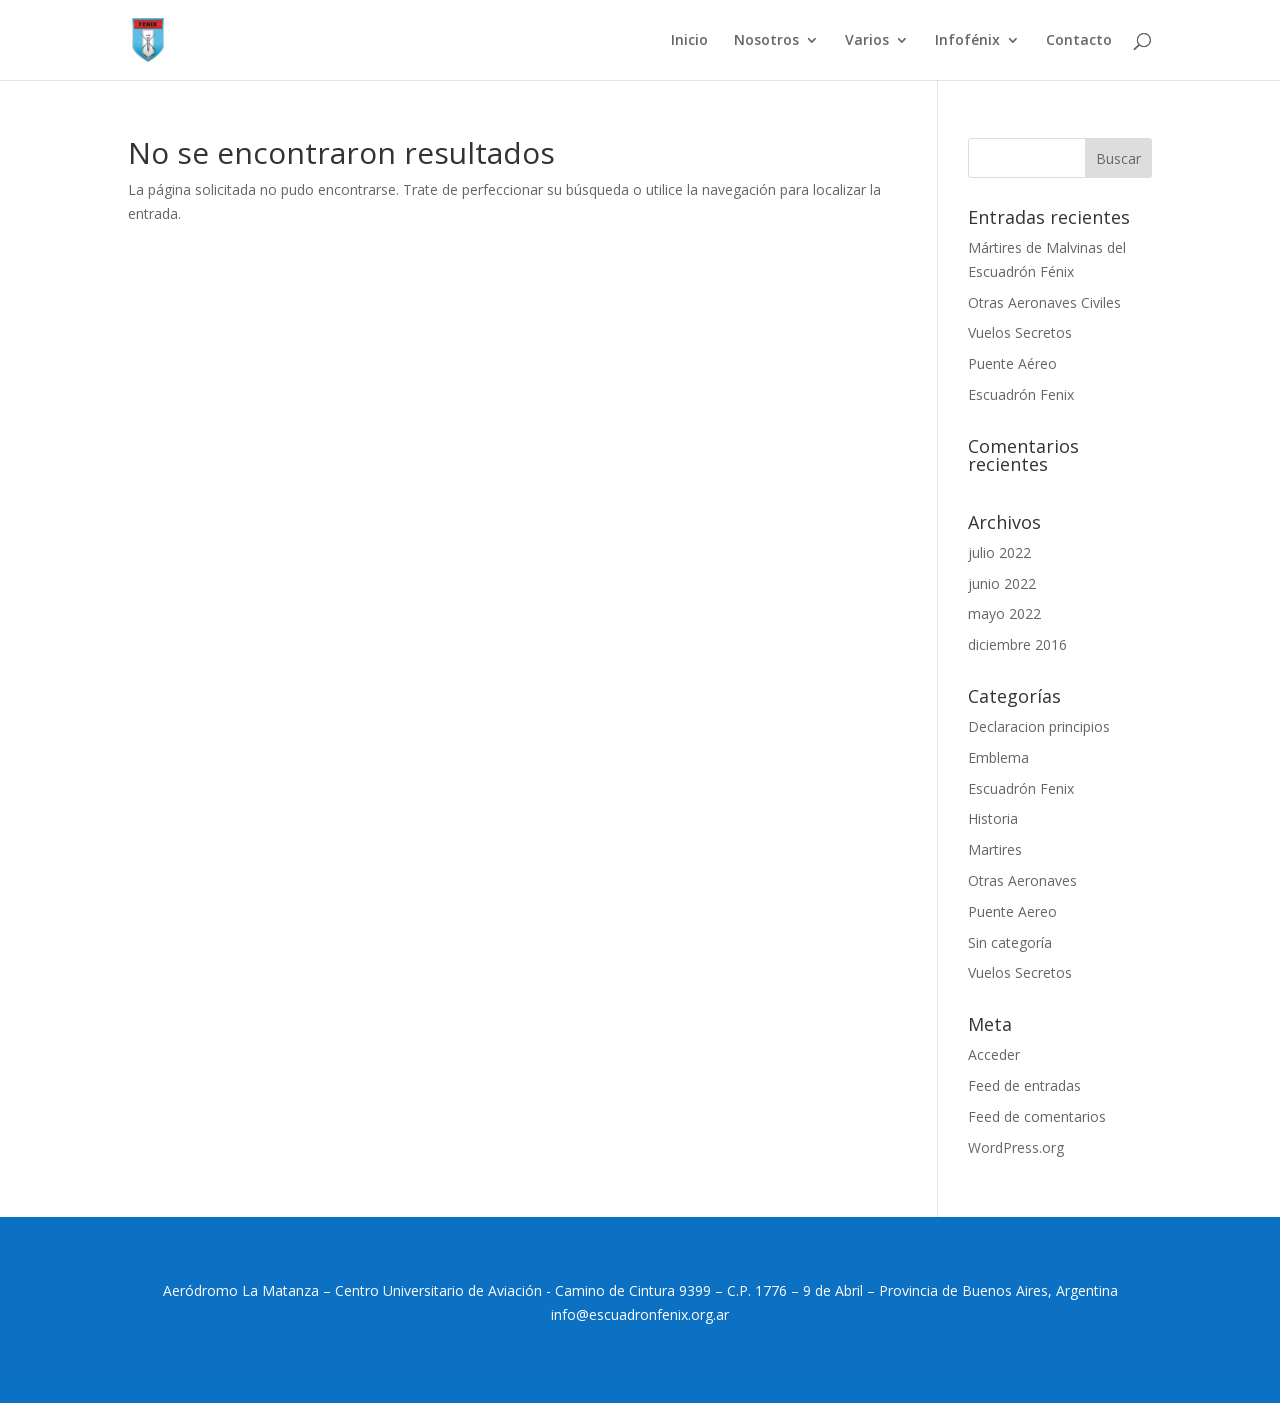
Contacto (1079, 41)
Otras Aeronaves (1022, 880)
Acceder (994, 1054)
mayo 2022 (1004, 613)
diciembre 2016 (1017, 644)
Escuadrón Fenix (1021, 394)
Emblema (998, 757)
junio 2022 (1002, 583)
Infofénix (967, 41)
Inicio (689, 41)
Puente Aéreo (1012, 363)
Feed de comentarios (1037, 1116)
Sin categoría (1010, 942)
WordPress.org (1016, 1147)
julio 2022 (999, 552)
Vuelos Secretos (1020, 332)
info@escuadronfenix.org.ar (640, 1314)
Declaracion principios (1039, 726)
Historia (993, 818)
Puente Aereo (1012, 911)
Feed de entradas (1024, 1085)
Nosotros (766, 41)
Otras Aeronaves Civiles (1044, 302)
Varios (867, 41)
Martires (995, 849)
